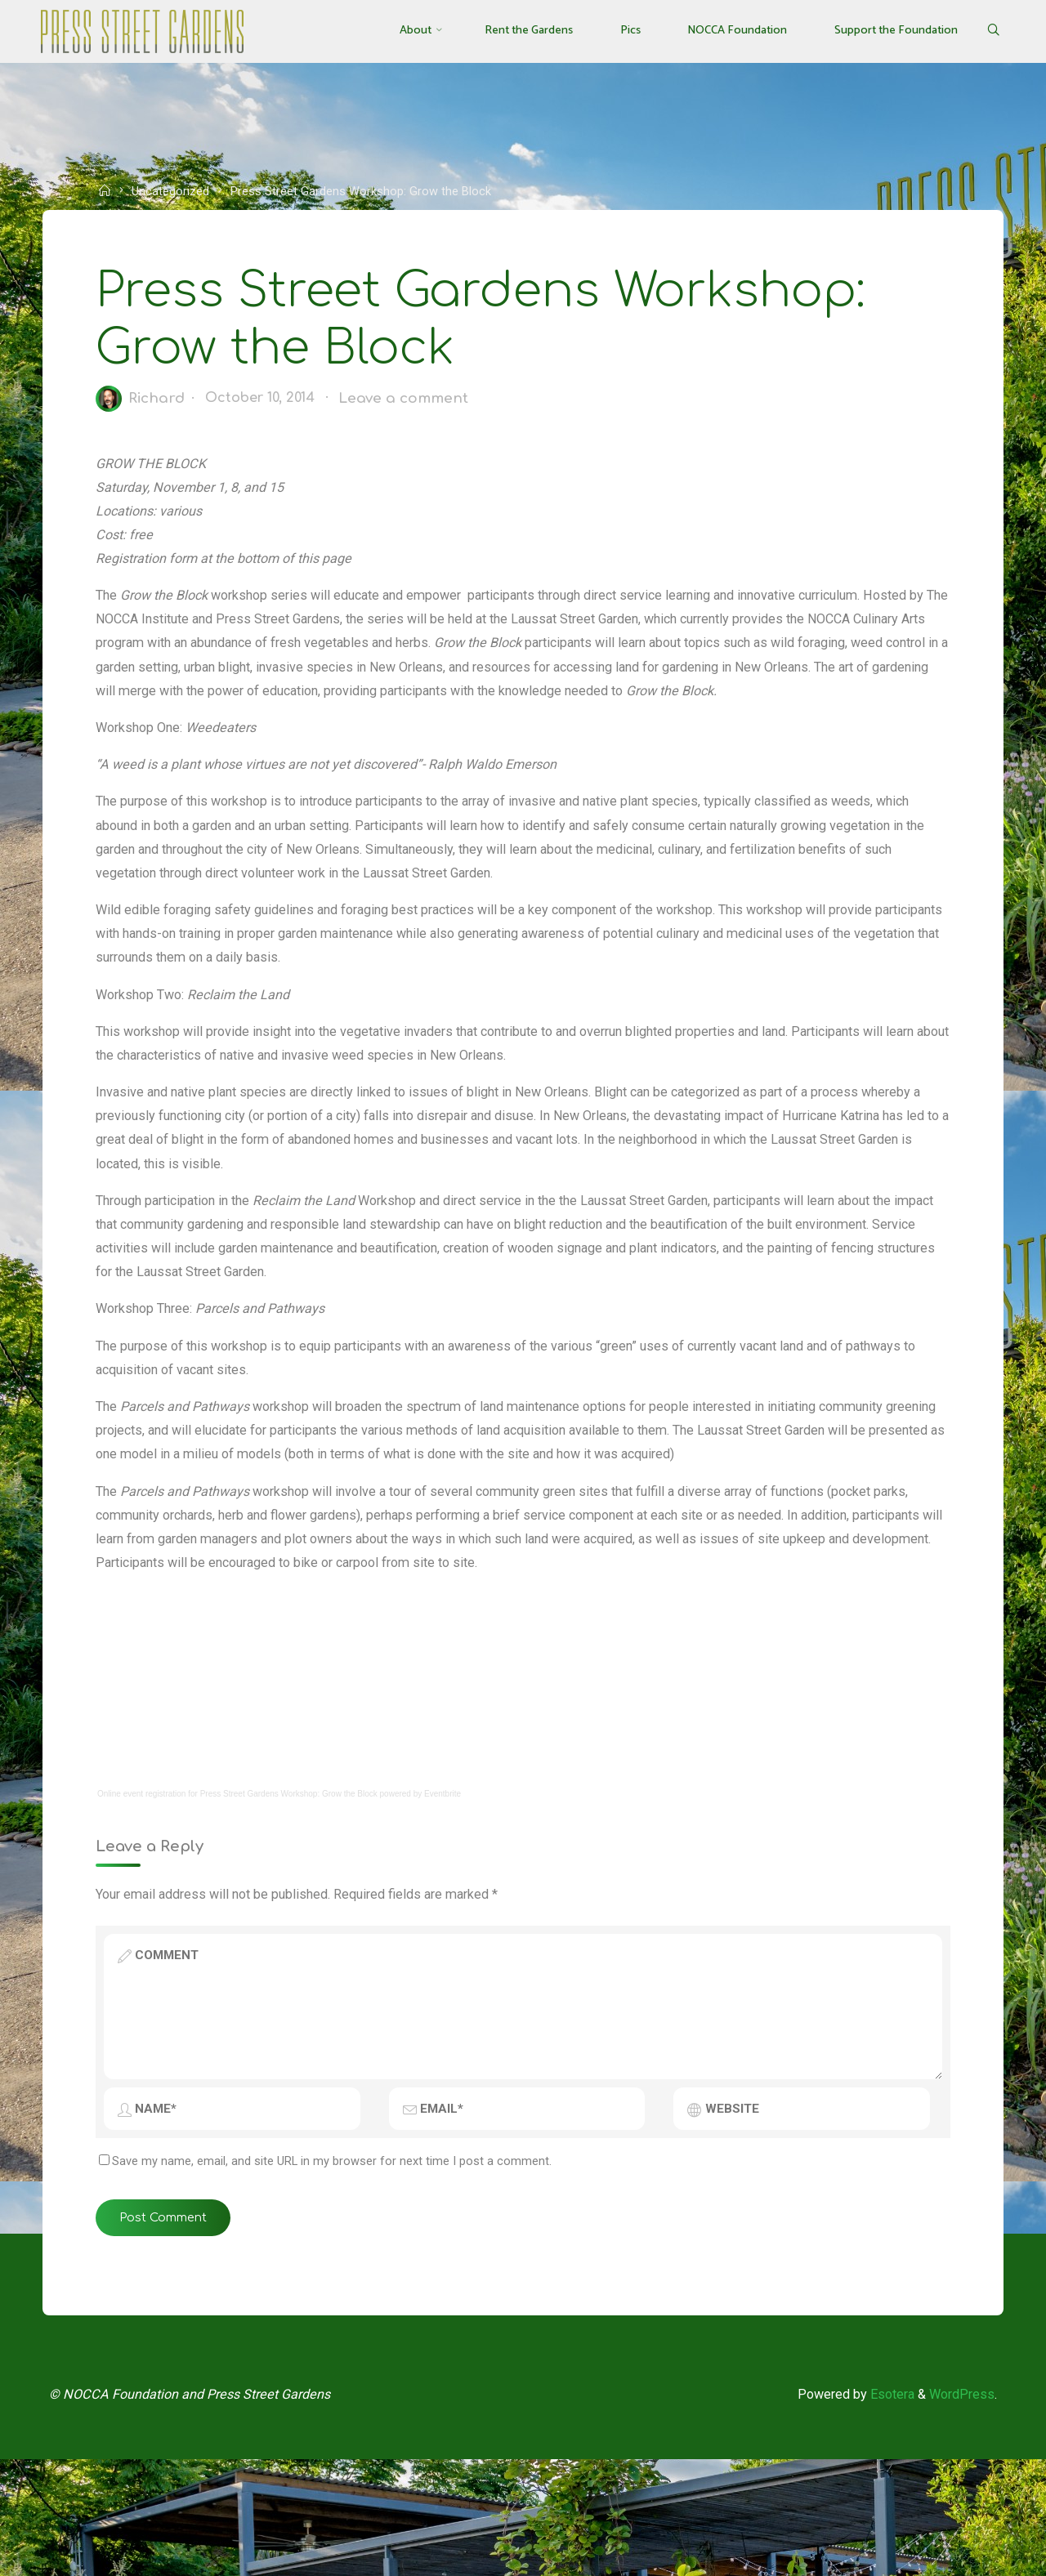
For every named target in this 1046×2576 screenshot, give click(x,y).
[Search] (983, 31)
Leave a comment (418, 407)
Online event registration (145, 1890)
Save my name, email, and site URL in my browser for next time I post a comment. (331, 2264)
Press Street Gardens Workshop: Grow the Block (293, 1890)
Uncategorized (176, 191)
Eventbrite (446, 1890)
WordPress (957, 2508)
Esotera (882, 2508)
